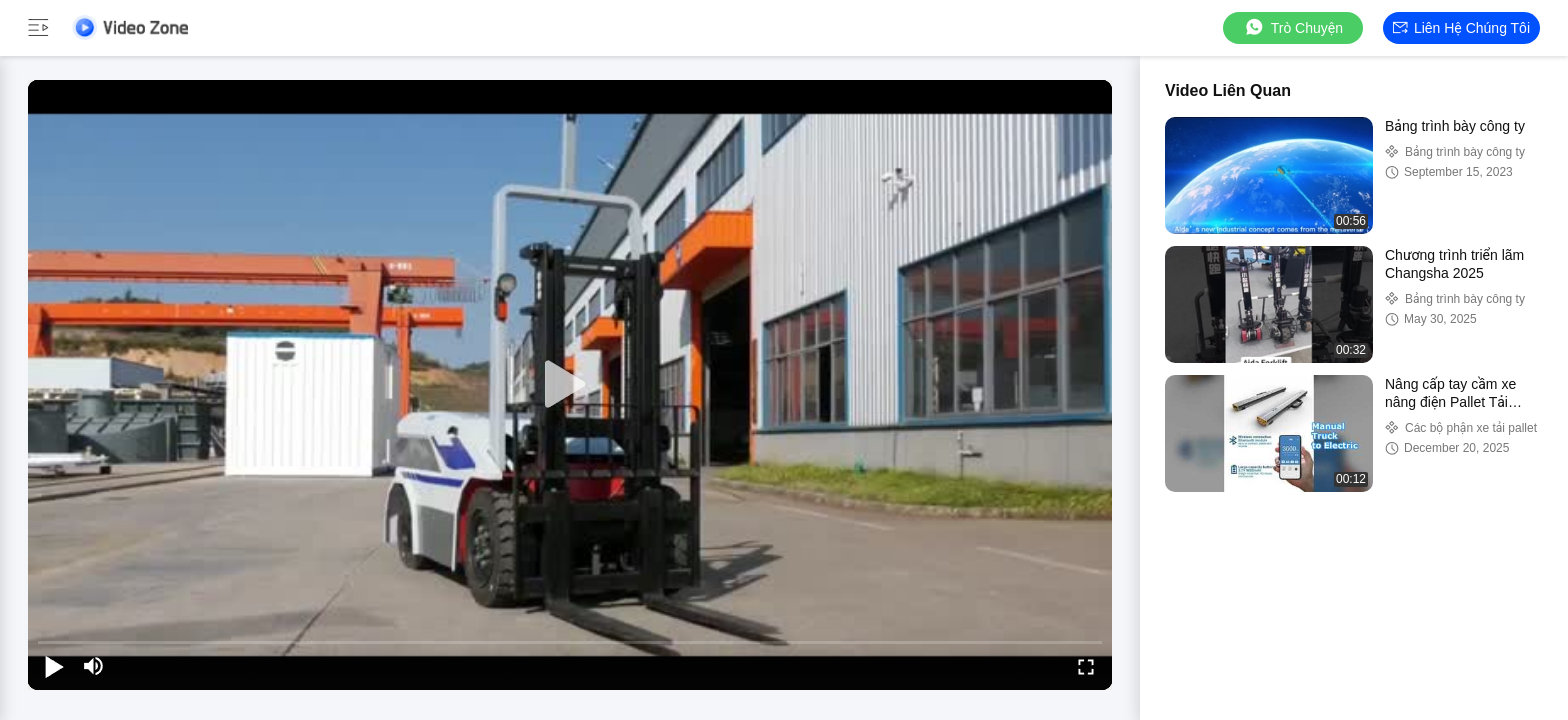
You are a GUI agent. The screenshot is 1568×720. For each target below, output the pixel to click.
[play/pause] (54, 666)
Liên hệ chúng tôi (1461, 28)
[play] (570, 385)
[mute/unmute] (94, 666)
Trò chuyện (1293, 27)
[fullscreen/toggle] (1086, 666)
